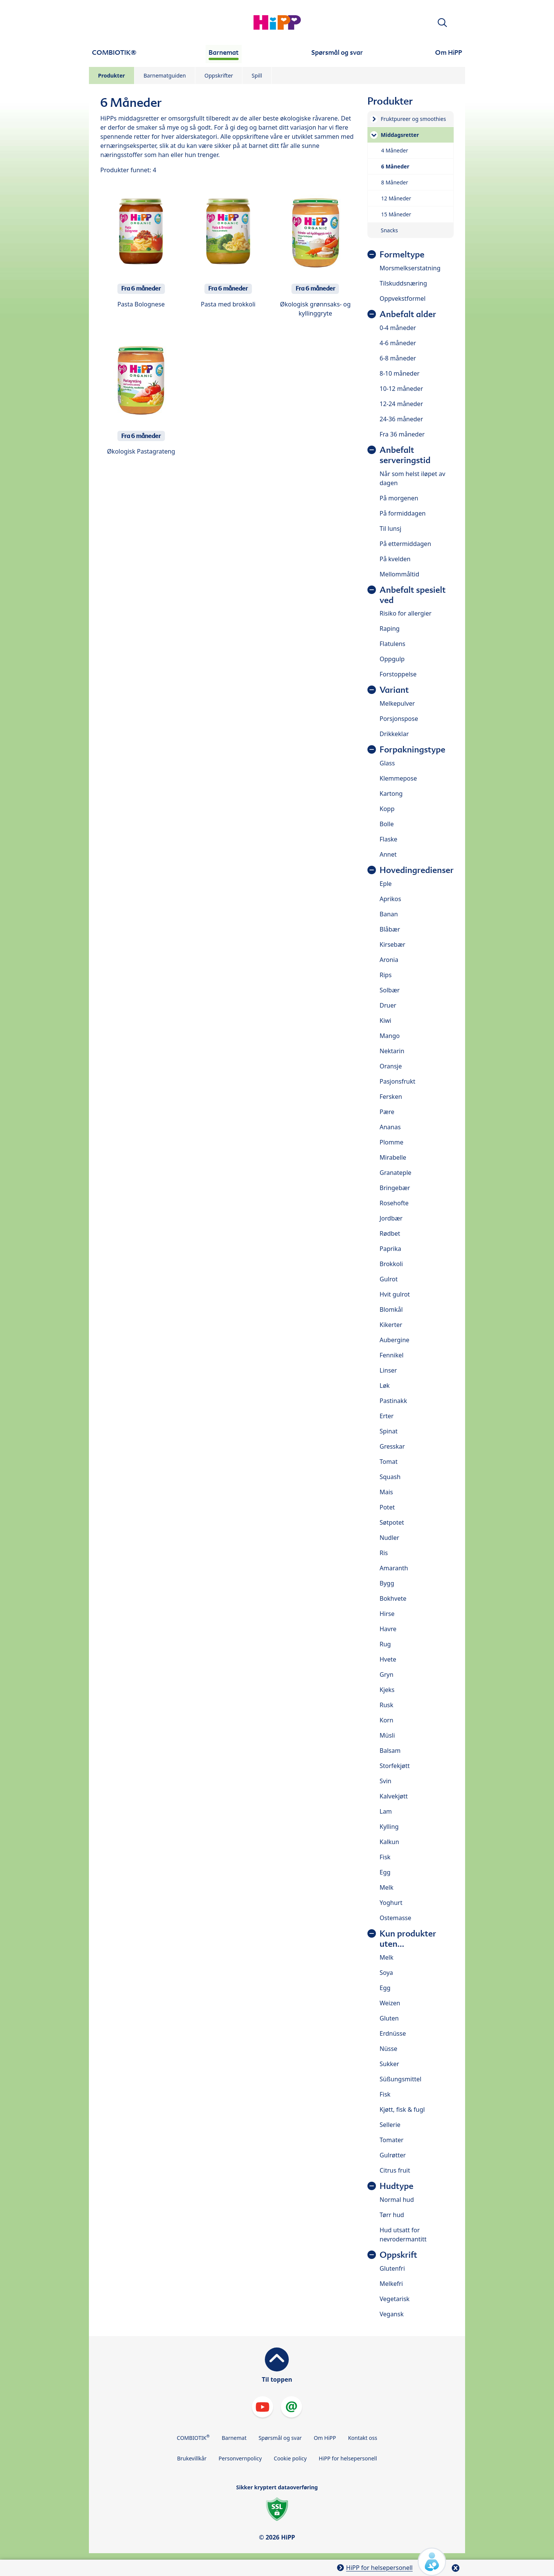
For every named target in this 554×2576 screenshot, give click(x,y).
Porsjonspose (399, 718)
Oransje (391, 1066)
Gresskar (392, 1446)
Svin (385, 1781)
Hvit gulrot (395, 1294)
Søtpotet (392, 1522)
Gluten (389, 2018)
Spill (257, 75)
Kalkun (389, 1842)
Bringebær (395, 1188)
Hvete (388, 1659)
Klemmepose (398, 778)
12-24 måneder (401, 404)
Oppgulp (392, 659)
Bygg (387, 1583)
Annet (388, 854)
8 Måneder (394, 182)
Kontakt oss (362, 2437)
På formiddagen (403, 513)
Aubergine (394, 1340)
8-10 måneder (399, 373)
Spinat (388, 1431)
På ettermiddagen (405, 544)
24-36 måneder (401, 419)
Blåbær (390, 929)
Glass (387, 763)
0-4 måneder (398, 328)
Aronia (389, 959)
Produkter (111, 75)
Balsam (390, 1750)
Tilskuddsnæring (403, 283)
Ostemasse (395, 1918)
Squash (390, 1477)
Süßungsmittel (400, 2079)
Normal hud (397, 2199)
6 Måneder (395, 166)
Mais (386, 1492)
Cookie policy (290, 2458)
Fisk (385, 1857)
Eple (386, 883)
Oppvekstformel (403, 298)
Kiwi (385, 1020)
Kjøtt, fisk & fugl (402, 2109)
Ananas (390, 1127)
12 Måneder (396, 198)
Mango (390, 1036)
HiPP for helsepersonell (348, 2458)
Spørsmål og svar (280, 2437)
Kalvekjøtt (394, 1796)
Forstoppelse (398, 674)
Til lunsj (390, 528)
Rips (386, 975)
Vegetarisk (395, 2299)
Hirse (387, 1613)
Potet (387, 1507)
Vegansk (392, 2314)
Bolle (387, 824)
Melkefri (391, 2283)
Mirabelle (393, 1157)
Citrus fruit (395, 2170)
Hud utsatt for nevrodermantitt (403, 2234)
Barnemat (234, 2437)
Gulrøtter (393, 2155)
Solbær (390, 990)
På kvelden (395, 559)
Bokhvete (393, 1598)
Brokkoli (391, 1264)
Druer (388, 1005)
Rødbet (390, 1233)
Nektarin (392, 1051)
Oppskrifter (218, 75)
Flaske (388, 839)
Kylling (389, 1826)
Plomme (391, 1142)
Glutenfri (392, 2268)
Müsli (387, 1735)
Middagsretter (400, 134)
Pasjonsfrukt (397, 1081)
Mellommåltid (399, 574)
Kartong (391, 793)
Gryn (386, 1674)
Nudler (389, 1537)
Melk (386, 1887)
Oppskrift (398, 2255)
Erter (387, 1416)
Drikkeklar (394, 734)
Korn (386, 1720)
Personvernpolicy (240, 2458)
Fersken (391, 1096)
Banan (389, 914)
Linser (388, 1370)
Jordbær (391, 1218)
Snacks (389, 230)
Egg (385, 1872)
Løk (385, 1385)
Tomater (392, 2140)
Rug (385, 1644)
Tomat (388, 1461)
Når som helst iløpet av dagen (412, 478)
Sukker (389, 2064)
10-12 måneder (401, 388)
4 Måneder (394, 150)
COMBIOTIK (193, 2437)
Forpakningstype (412, 749)
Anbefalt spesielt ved (413, 595)
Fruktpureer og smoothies (413, 118)
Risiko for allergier (406, 613)
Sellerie (390, 2124)
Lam (386, 1811)
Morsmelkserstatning (410, 268)
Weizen (390, 2003)
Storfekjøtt (395, 1766)
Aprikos (390, 899)
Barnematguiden (165, 75)
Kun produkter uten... (408, 1938)
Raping (390, 628)
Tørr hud (392, 2215)
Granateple (396, 1172)
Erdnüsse (393, 2033)
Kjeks (387, 1690)
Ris (384, 1553)
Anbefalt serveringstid (405, 455)
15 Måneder (396, 214)
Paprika (390, 1248)
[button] (442, 23)
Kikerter (391, 1325)
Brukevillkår (192, 2458)
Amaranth (394, 1568)
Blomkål (391, 1309)
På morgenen (399, 498)
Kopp (387, 809)
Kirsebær (392, 944)
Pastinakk (393, 1401)
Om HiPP (325, 2437)
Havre (388, 1629)
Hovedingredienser (417, 870)
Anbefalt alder (408, 314)
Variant (394, 690)
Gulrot (388, 1279)
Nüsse (388, 2048)
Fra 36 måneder (402, 434)
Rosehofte (394, 1203)
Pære (387, 1112)
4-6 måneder (398, 343)
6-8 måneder (398, 358)
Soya (386, 1972)
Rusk (386, 1705)
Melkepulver (397, 703)
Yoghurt (391, 1902)
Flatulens (392, 644)
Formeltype (402, 254)
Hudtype (396, 2186)
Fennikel (392, 1355)
